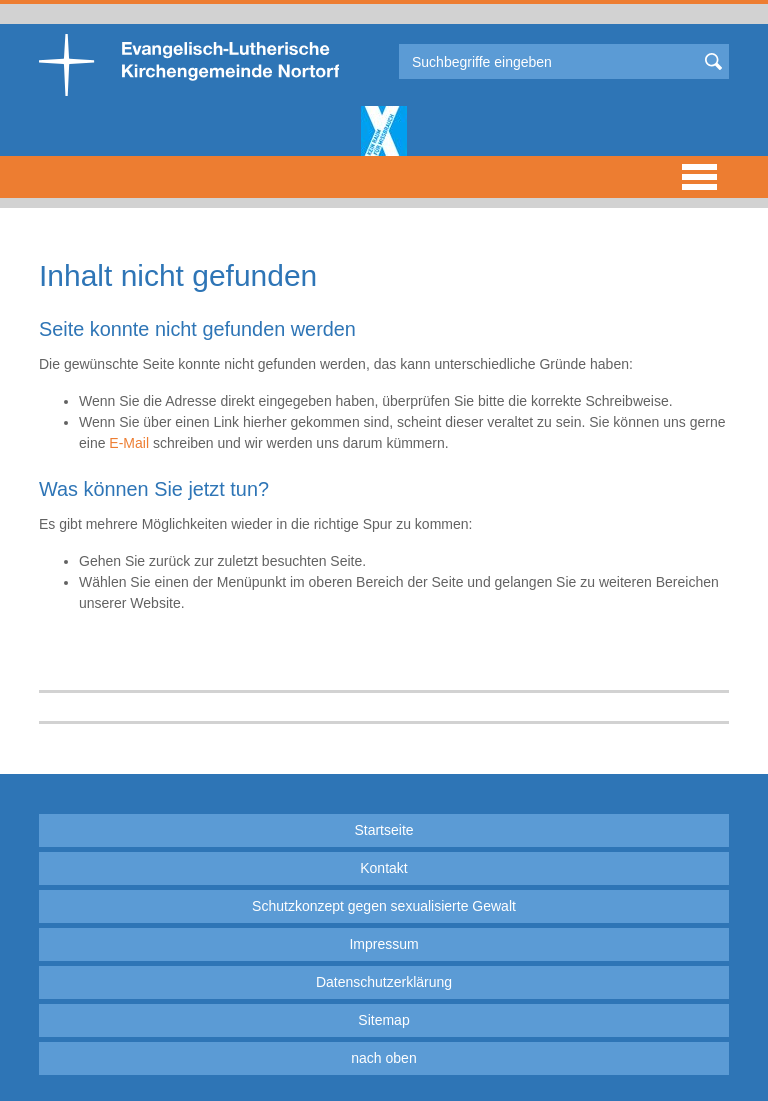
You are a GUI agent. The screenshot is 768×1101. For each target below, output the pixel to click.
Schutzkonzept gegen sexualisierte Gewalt (384, 906)
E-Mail (129, 443)
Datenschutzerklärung (384, 982)
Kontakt (383, 868)
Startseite (383, 830)
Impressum (383, 944)
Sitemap (383, 1020)
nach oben (383, 1058)
